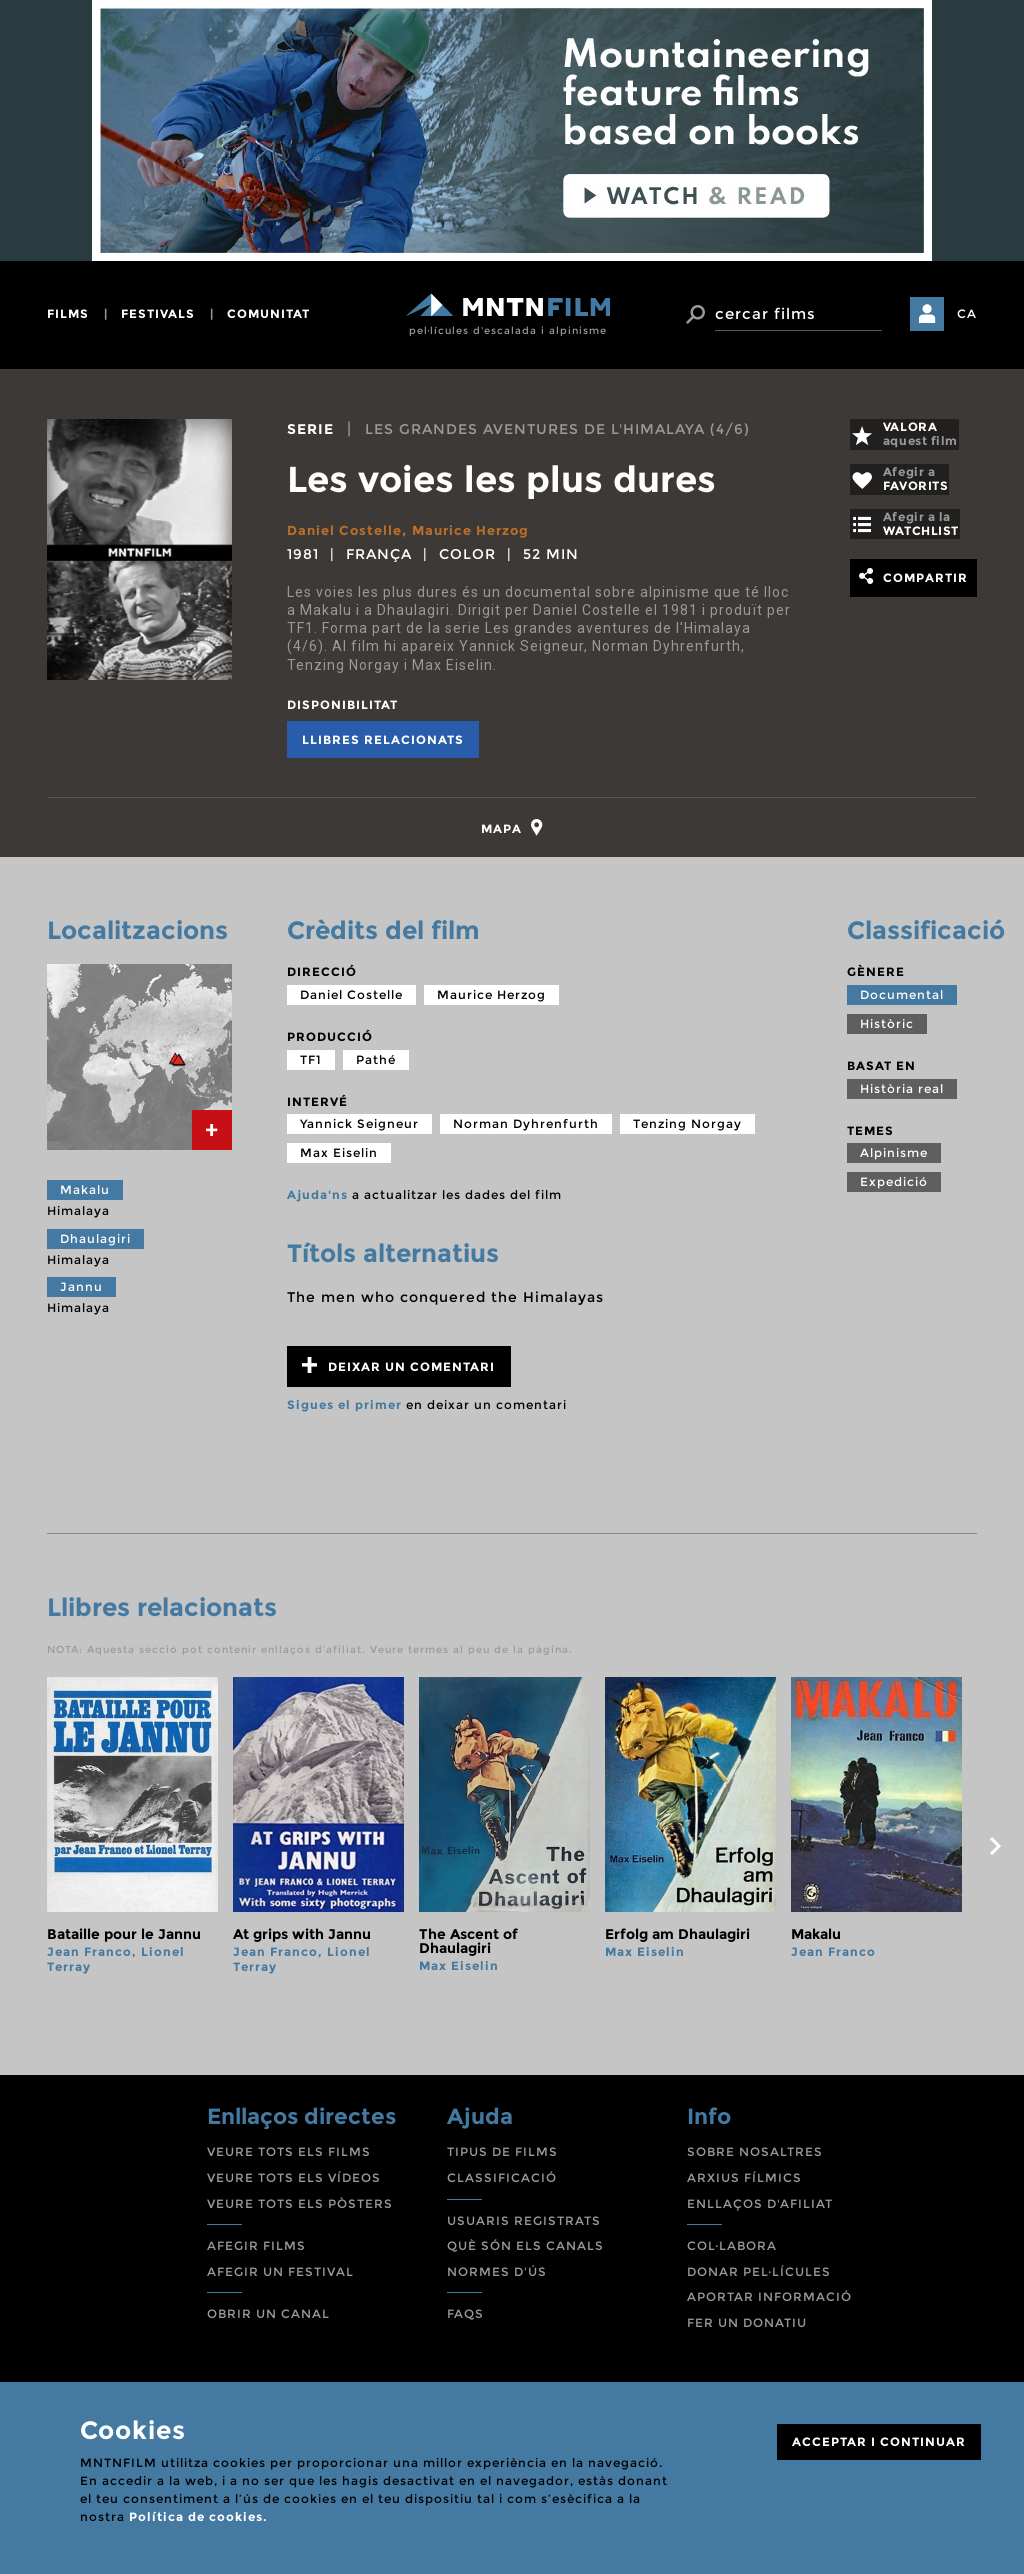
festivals (158, 313)
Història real (902, 1097)
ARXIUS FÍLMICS (744, 2186)
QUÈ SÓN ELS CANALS (525, 2254)
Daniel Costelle (348, 530)
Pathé (376, 1068)
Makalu (85, 1198)
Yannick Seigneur (359, 1132)
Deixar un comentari (398, 1374)
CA (967, 313)
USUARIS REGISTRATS (524, 2229)
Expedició (894, 1190)
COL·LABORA (732, 2254)
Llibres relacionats (383, 739)
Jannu (81, 1295)
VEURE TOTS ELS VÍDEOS (294, 2186)
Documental (902, 1003)
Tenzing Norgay (687, 1132)
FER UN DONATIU (747, 2331)
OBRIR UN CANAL (268, 2322)
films (68, 313)
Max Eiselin (339, 1161)
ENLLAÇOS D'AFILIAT (760, 2212)
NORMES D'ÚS (497, 2280)
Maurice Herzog (482, 530)
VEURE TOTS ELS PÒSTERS (300, 2212)
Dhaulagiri (95, 1247)
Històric (887, 1032)
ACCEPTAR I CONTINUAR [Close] (879, 2441)
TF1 (311, 1068)
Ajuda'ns (317, 1203)
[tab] (512, 832)
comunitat (268, 313)
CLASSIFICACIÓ (502, 2186)
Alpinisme (894, 1161)
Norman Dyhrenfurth (526, 1132)
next (995, 1855)
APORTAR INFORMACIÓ (769, 2305)
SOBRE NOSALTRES (755, 2160)
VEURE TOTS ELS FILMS (289, 2160)
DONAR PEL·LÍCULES (759, 2280)
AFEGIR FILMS (256, 2254)
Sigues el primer (344, 1413)
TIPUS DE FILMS (502, 2160)
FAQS (465, 2322)
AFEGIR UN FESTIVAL (280, 2280)
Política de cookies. (198, 2516)
